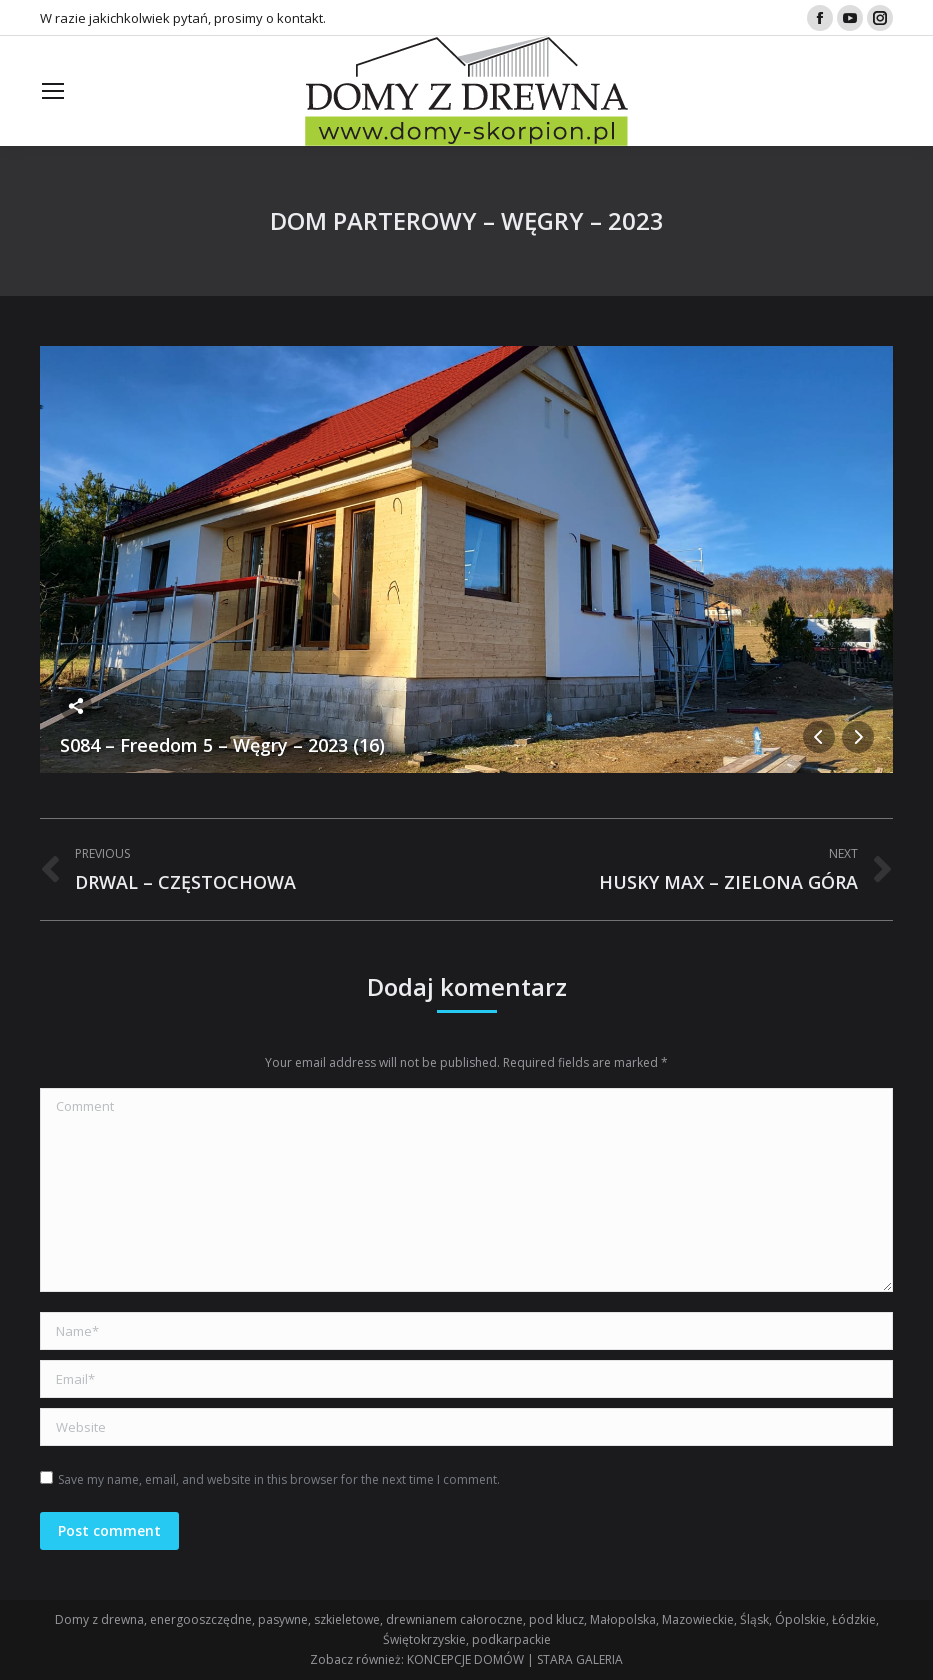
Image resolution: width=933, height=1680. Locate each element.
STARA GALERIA (580, 1659)
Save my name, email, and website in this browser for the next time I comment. (279, 1479)
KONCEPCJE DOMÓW (465, 1659)
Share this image (76, 706)
